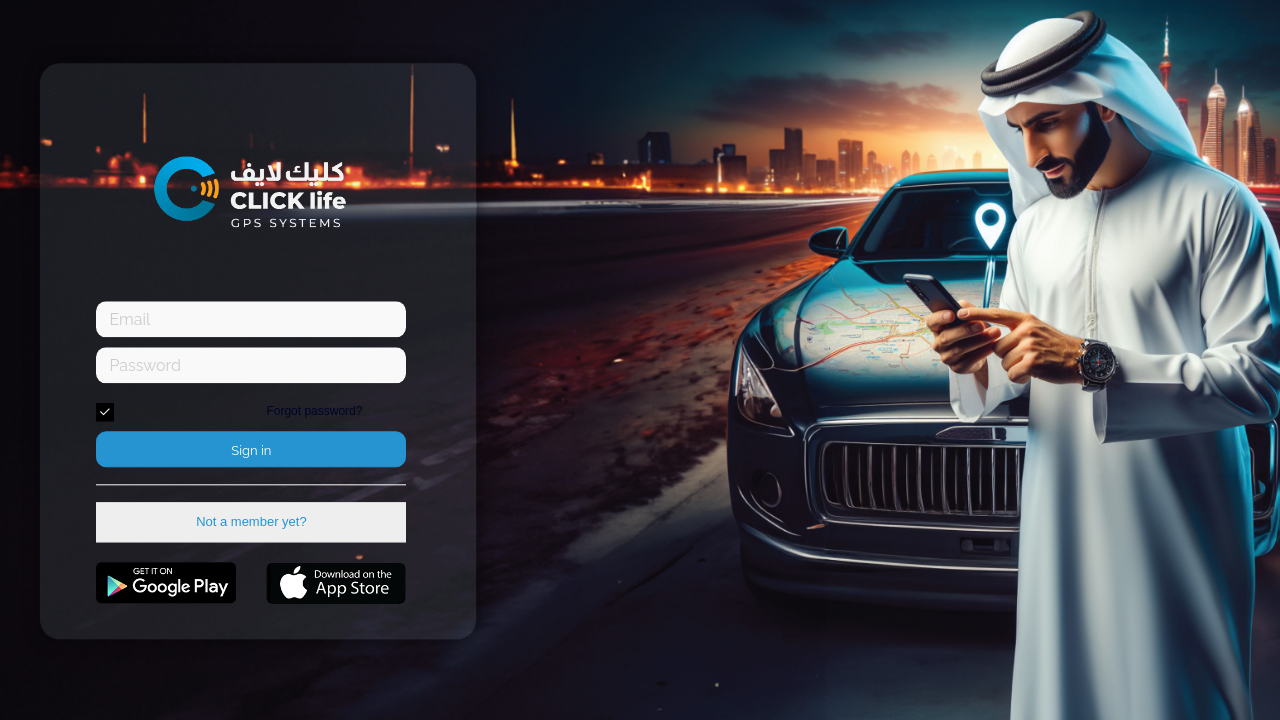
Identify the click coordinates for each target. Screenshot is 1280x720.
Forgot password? (314, 412)
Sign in (251, 451)
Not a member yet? (251, 522)
